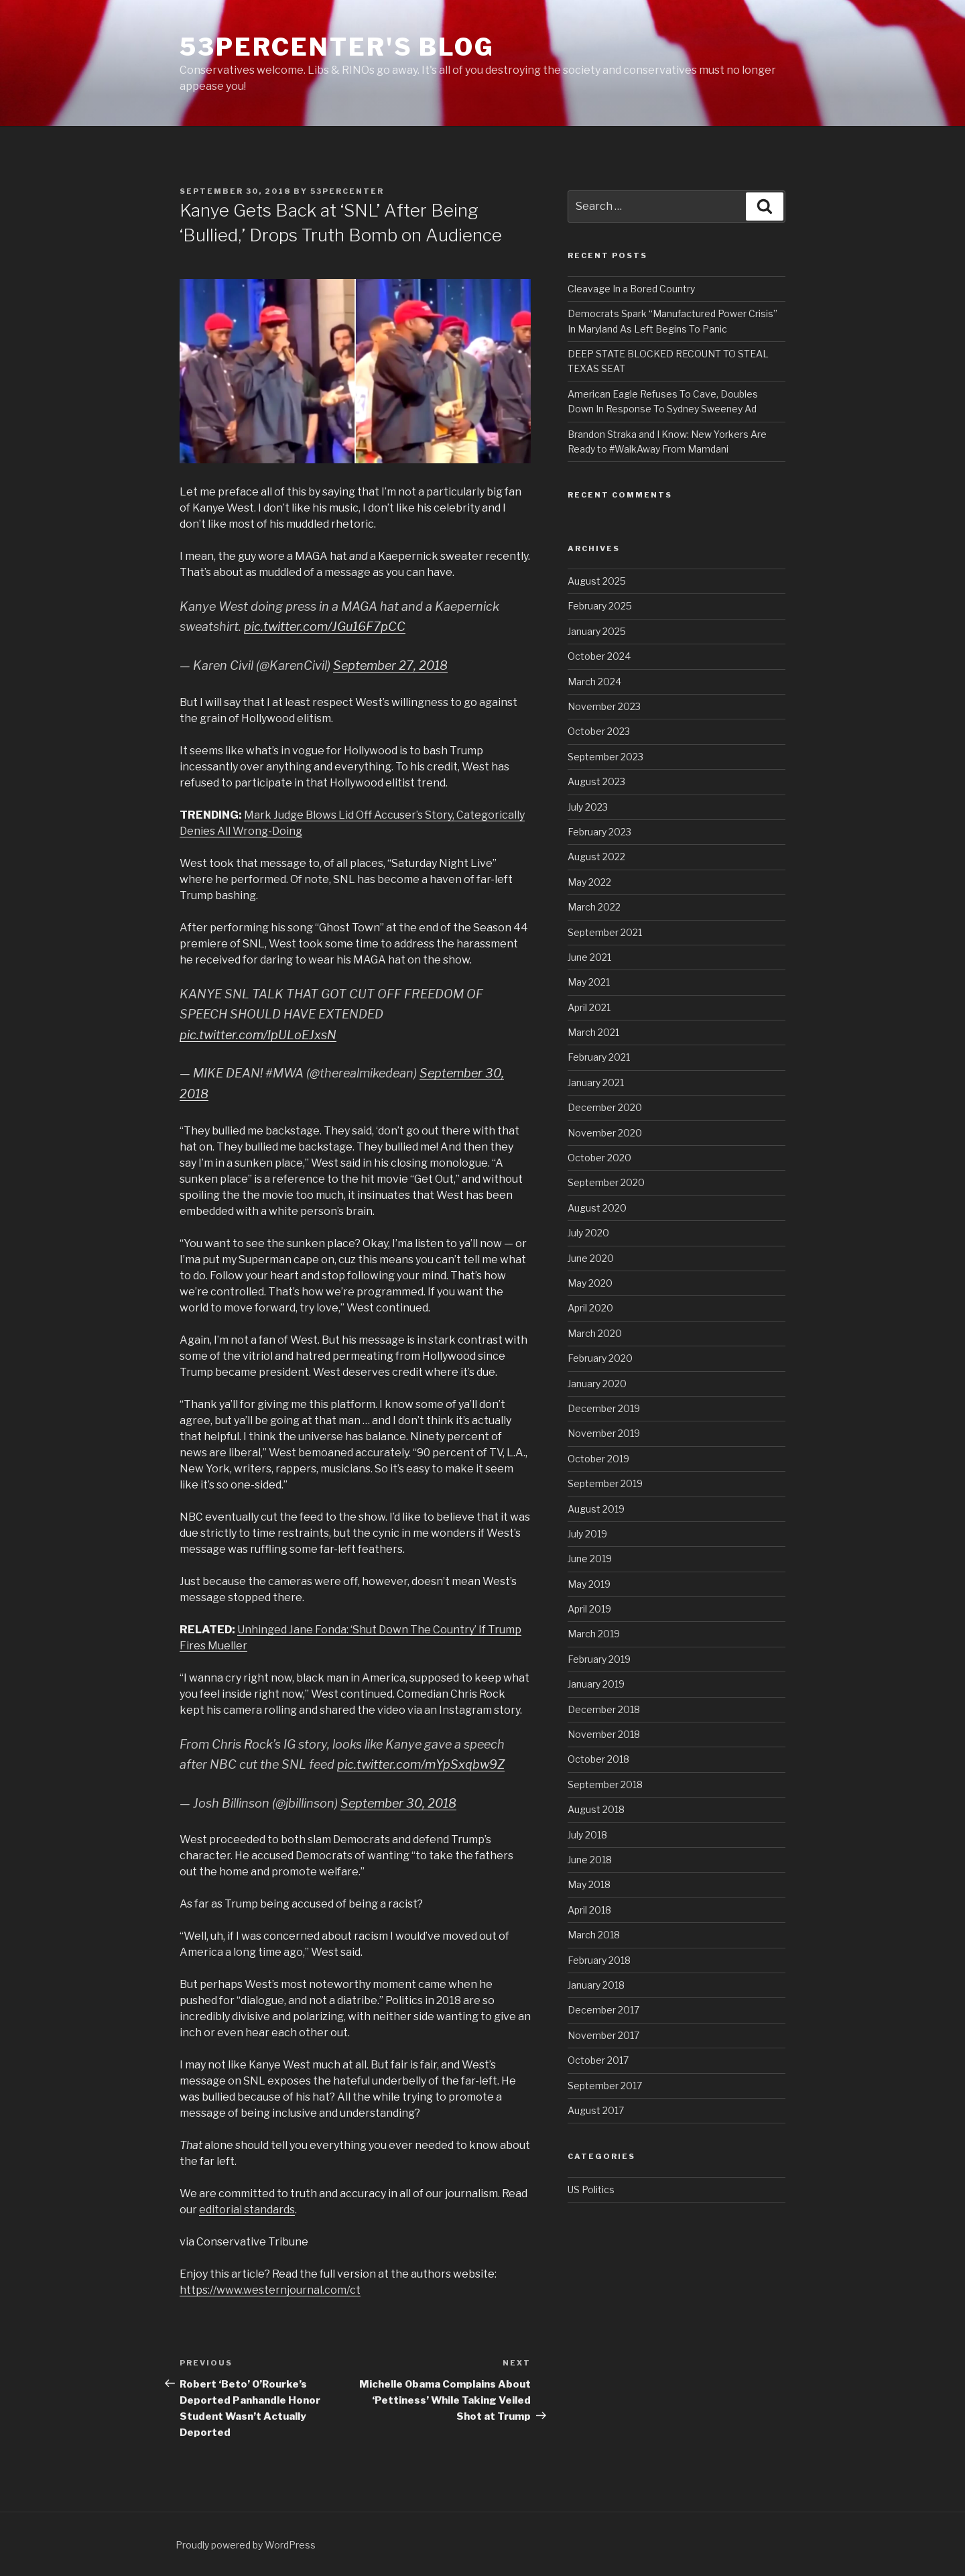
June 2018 (590, 1859)
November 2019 (604, 1433)
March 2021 (593, 1032)
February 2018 (599, 1960)
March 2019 (594, 1633)
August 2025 (597, 581)
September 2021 (605, 932)
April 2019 (589, 1609)
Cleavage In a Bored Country (631, 288)
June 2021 (589, 957)
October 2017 (598, 2060)
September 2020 (606, 1182)
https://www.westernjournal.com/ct (270, 2290)
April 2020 (590, 1307)
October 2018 (598, 1759)
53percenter (347, 191)
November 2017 (603, 2035)
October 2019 (598, 1458)
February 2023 (599, 831)
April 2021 (589, 1007)
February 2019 (599, 1659)
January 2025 (597, 631)
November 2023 (604, 706)
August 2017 (596, 2110)
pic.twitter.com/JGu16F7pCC (324, 627)
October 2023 (599, 731)
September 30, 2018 (398, 1803)
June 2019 (590, 1558)
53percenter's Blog (337, 47)
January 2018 (596, 1985)
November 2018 (604, 1734)
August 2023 (596, 781)
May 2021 (589, 982)
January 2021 (596, 1082)
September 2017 (605, 2085)
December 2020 (605, 1107)
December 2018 (604, 1709)
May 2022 (589, 882)
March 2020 (595, 1333)
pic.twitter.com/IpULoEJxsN (258, 1035)
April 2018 (589, 1910)
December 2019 (604, 1408)
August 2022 (596, 856)
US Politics (591, 2189)
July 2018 (587, 1834)
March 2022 (594, 907)
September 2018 (605, 1784)
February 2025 (600, 605)
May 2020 (590, 1283)
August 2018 (596, 1809)
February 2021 (599, 1057)
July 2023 (588, 807)
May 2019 (589, 1584)
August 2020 (597, 1208)
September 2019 (605, 1483)
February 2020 (600, 1358)
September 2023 (605, 756)
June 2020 (591, 1258)
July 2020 (588, 1232)
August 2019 (596, 1509)
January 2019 (596, 1684)
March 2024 (594, 681)
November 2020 (605, 1132)
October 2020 (599, 1157)
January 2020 (597, 1383)
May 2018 (589, 1884)
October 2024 (599, 656)
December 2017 (603, 2009)
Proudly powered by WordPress (246, 2545)
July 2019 (587, 1533)
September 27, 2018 (390, 665)
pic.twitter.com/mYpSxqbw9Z (421, 1764)
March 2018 (594, 1934)
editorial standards (247, 2209)
